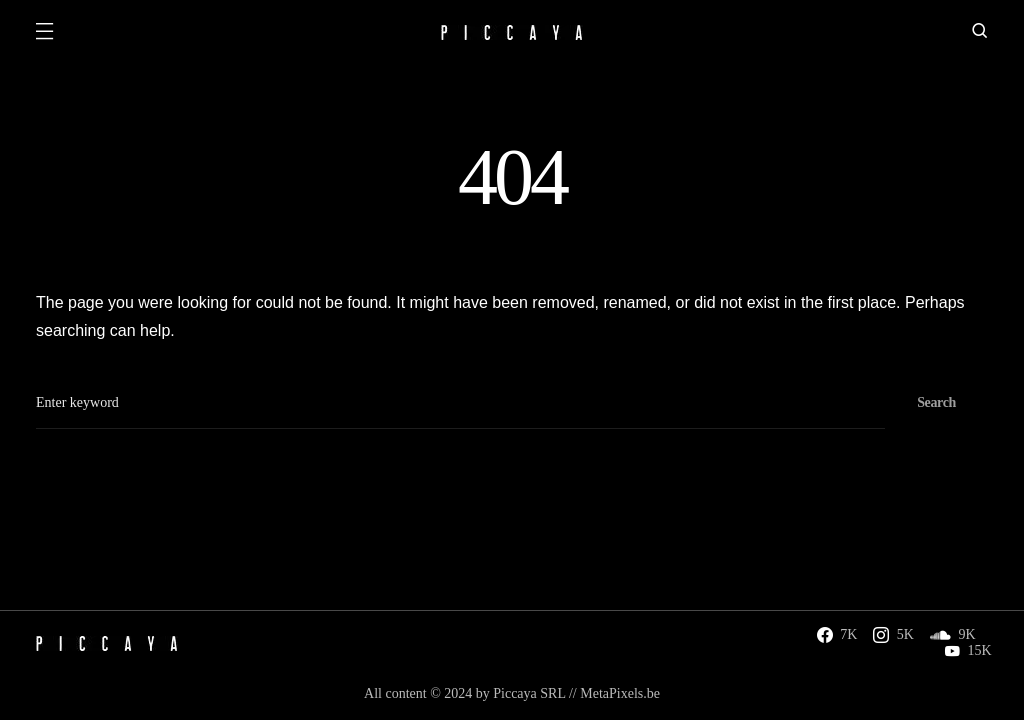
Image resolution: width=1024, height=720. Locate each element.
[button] (44, 33)
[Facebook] (837, 635)
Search (936, 402)
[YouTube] (968, 651)
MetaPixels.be (620, 693)
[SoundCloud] (953, 635)
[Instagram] (893, 635)
